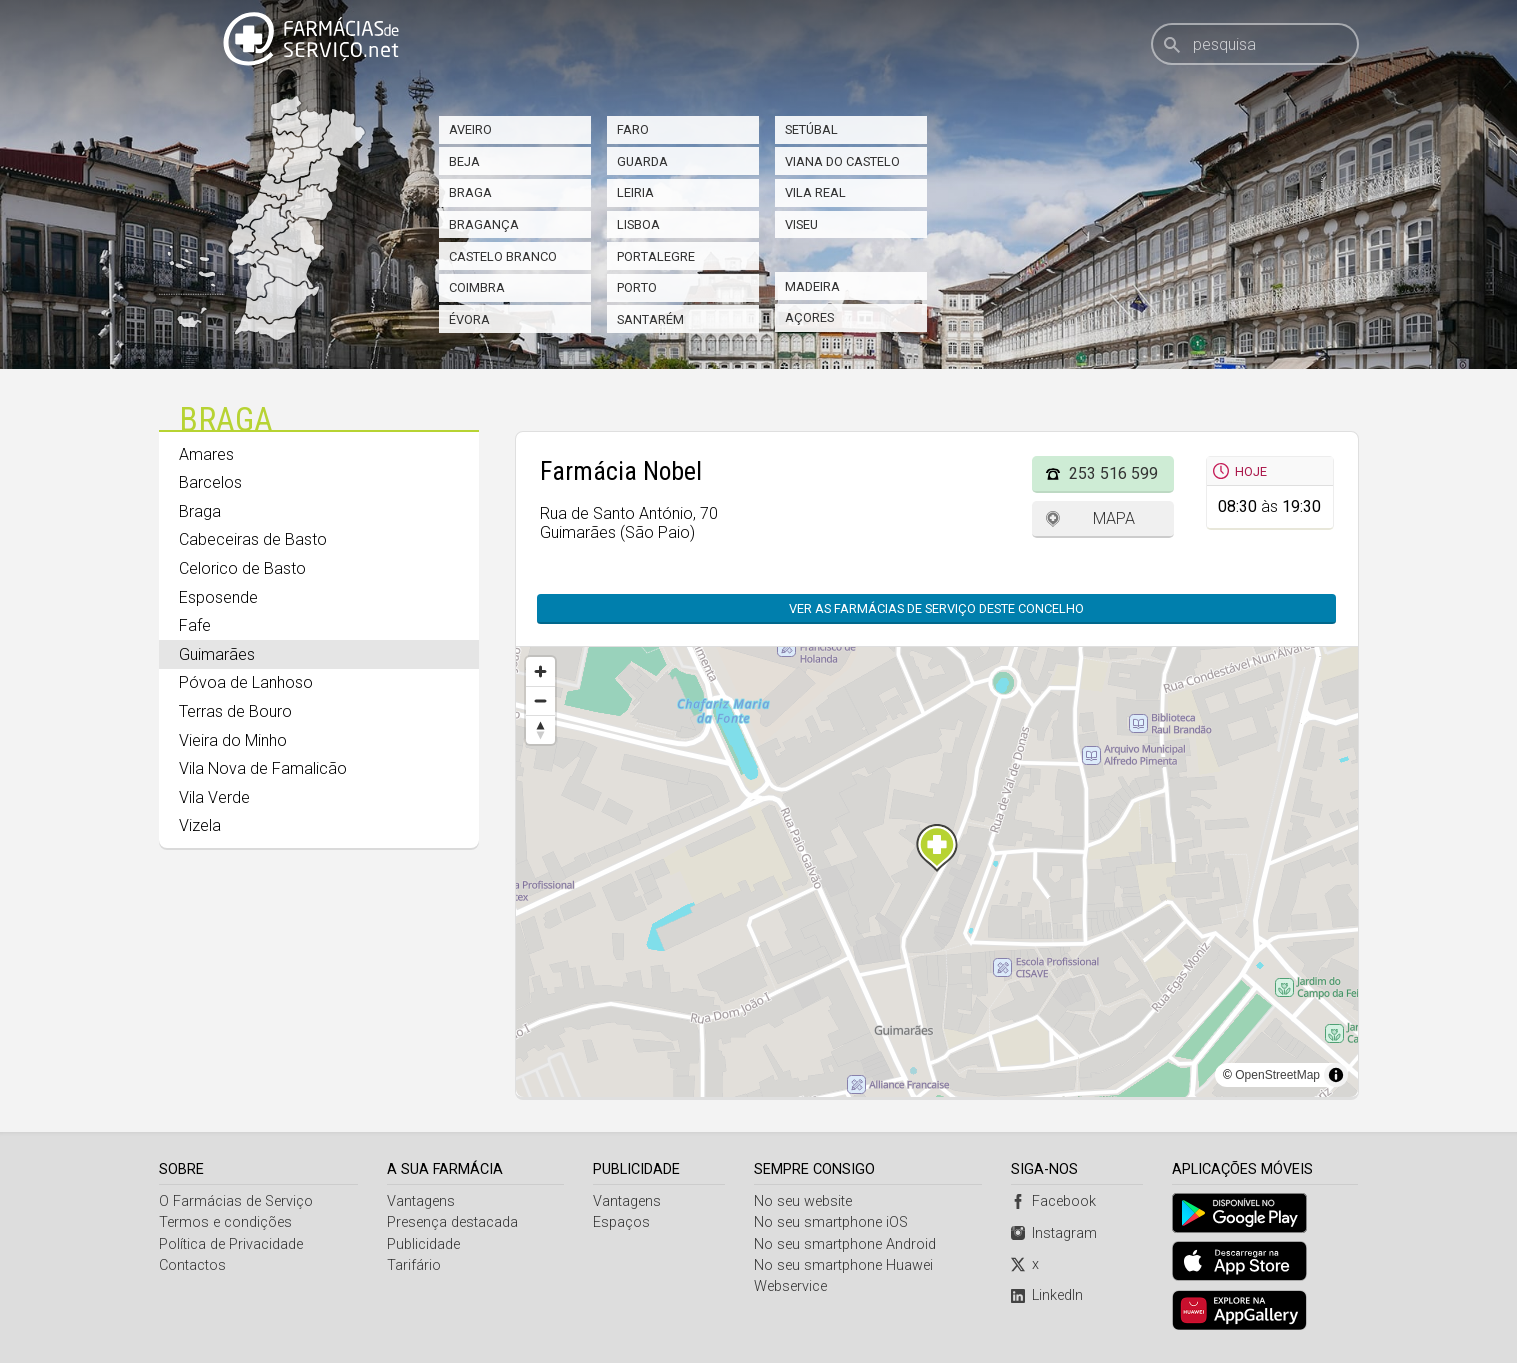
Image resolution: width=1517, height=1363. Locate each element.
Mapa (1114, 518)
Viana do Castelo (842, 161)
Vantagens (421, 1201)
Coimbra (477, 287)
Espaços (621, 1222)
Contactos (192, 1265)
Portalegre (656, 256)
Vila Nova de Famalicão (263, 768)
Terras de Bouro (235, 711)
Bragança (484, 224)
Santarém (650, 319)
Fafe (195, 625)
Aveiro (470, 129)
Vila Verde (214, 797)
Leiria (635, 192)
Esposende (218, 597)
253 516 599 (1113, 473)
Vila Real (815, 192)
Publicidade (423, 1244)
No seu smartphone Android (845, 1244)
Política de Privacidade (231, 1244)
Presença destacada (452, 1222)
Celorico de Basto (242, 568)
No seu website (803, 1201)
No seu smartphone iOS (831, 1222)
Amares (206, 454)
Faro (633, 129)
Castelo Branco (503, 256)
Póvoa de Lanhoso (246, 682)
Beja (464, 161)
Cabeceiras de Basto (253, 539)
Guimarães (217, 654)
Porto (637, 287)
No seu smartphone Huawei (843, 1265)
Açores (809, 317)
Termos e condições (225, 1222)
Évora (469, 319)
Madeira (812, 286)
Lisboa (638, 224)
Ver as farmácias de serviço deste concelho (936, 608)
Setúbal (811, 129)
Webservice (790, 1286)
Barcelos (210, 482)
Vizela (200, 825)
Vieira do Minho (233, 740)
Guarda (642, 161)
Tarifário (414, 1265)
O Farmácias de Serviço (236, 1201)
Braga (470, 192)
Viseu (801, 224)
